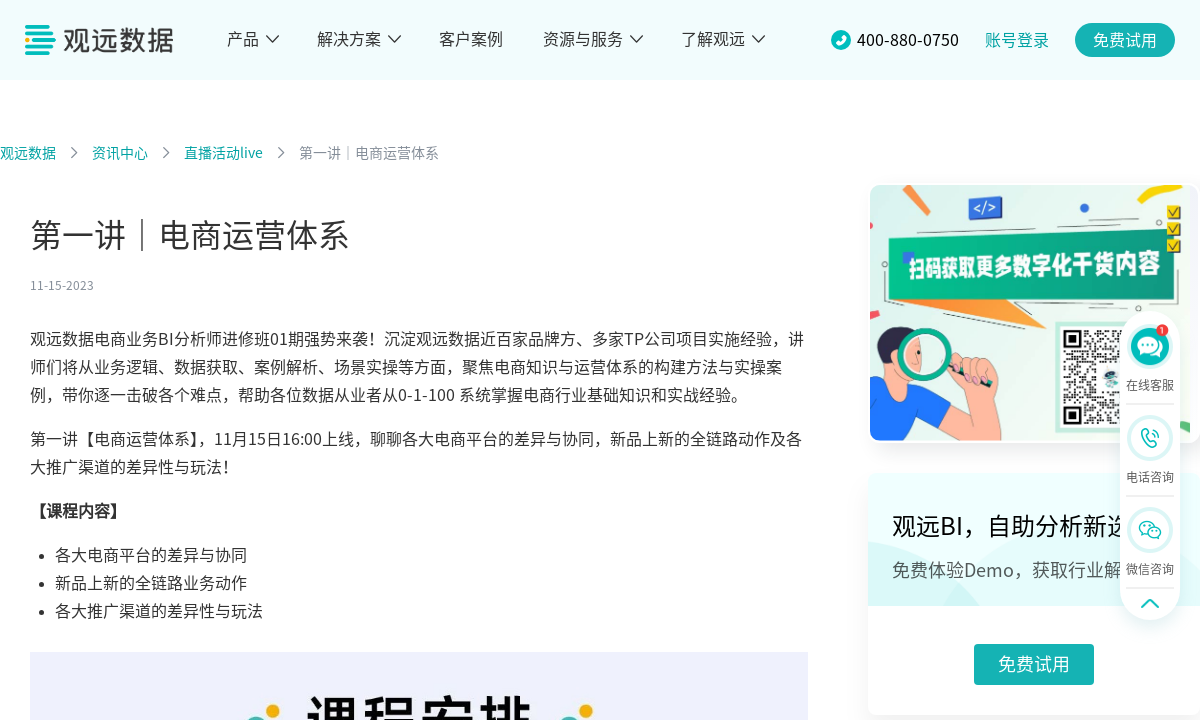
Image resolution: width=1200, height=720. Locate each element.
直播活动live (223, 153)
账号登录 (1017, 40)
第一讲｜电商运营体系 (369, 153)
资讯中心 (120, 153)
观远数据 (28, 153)
